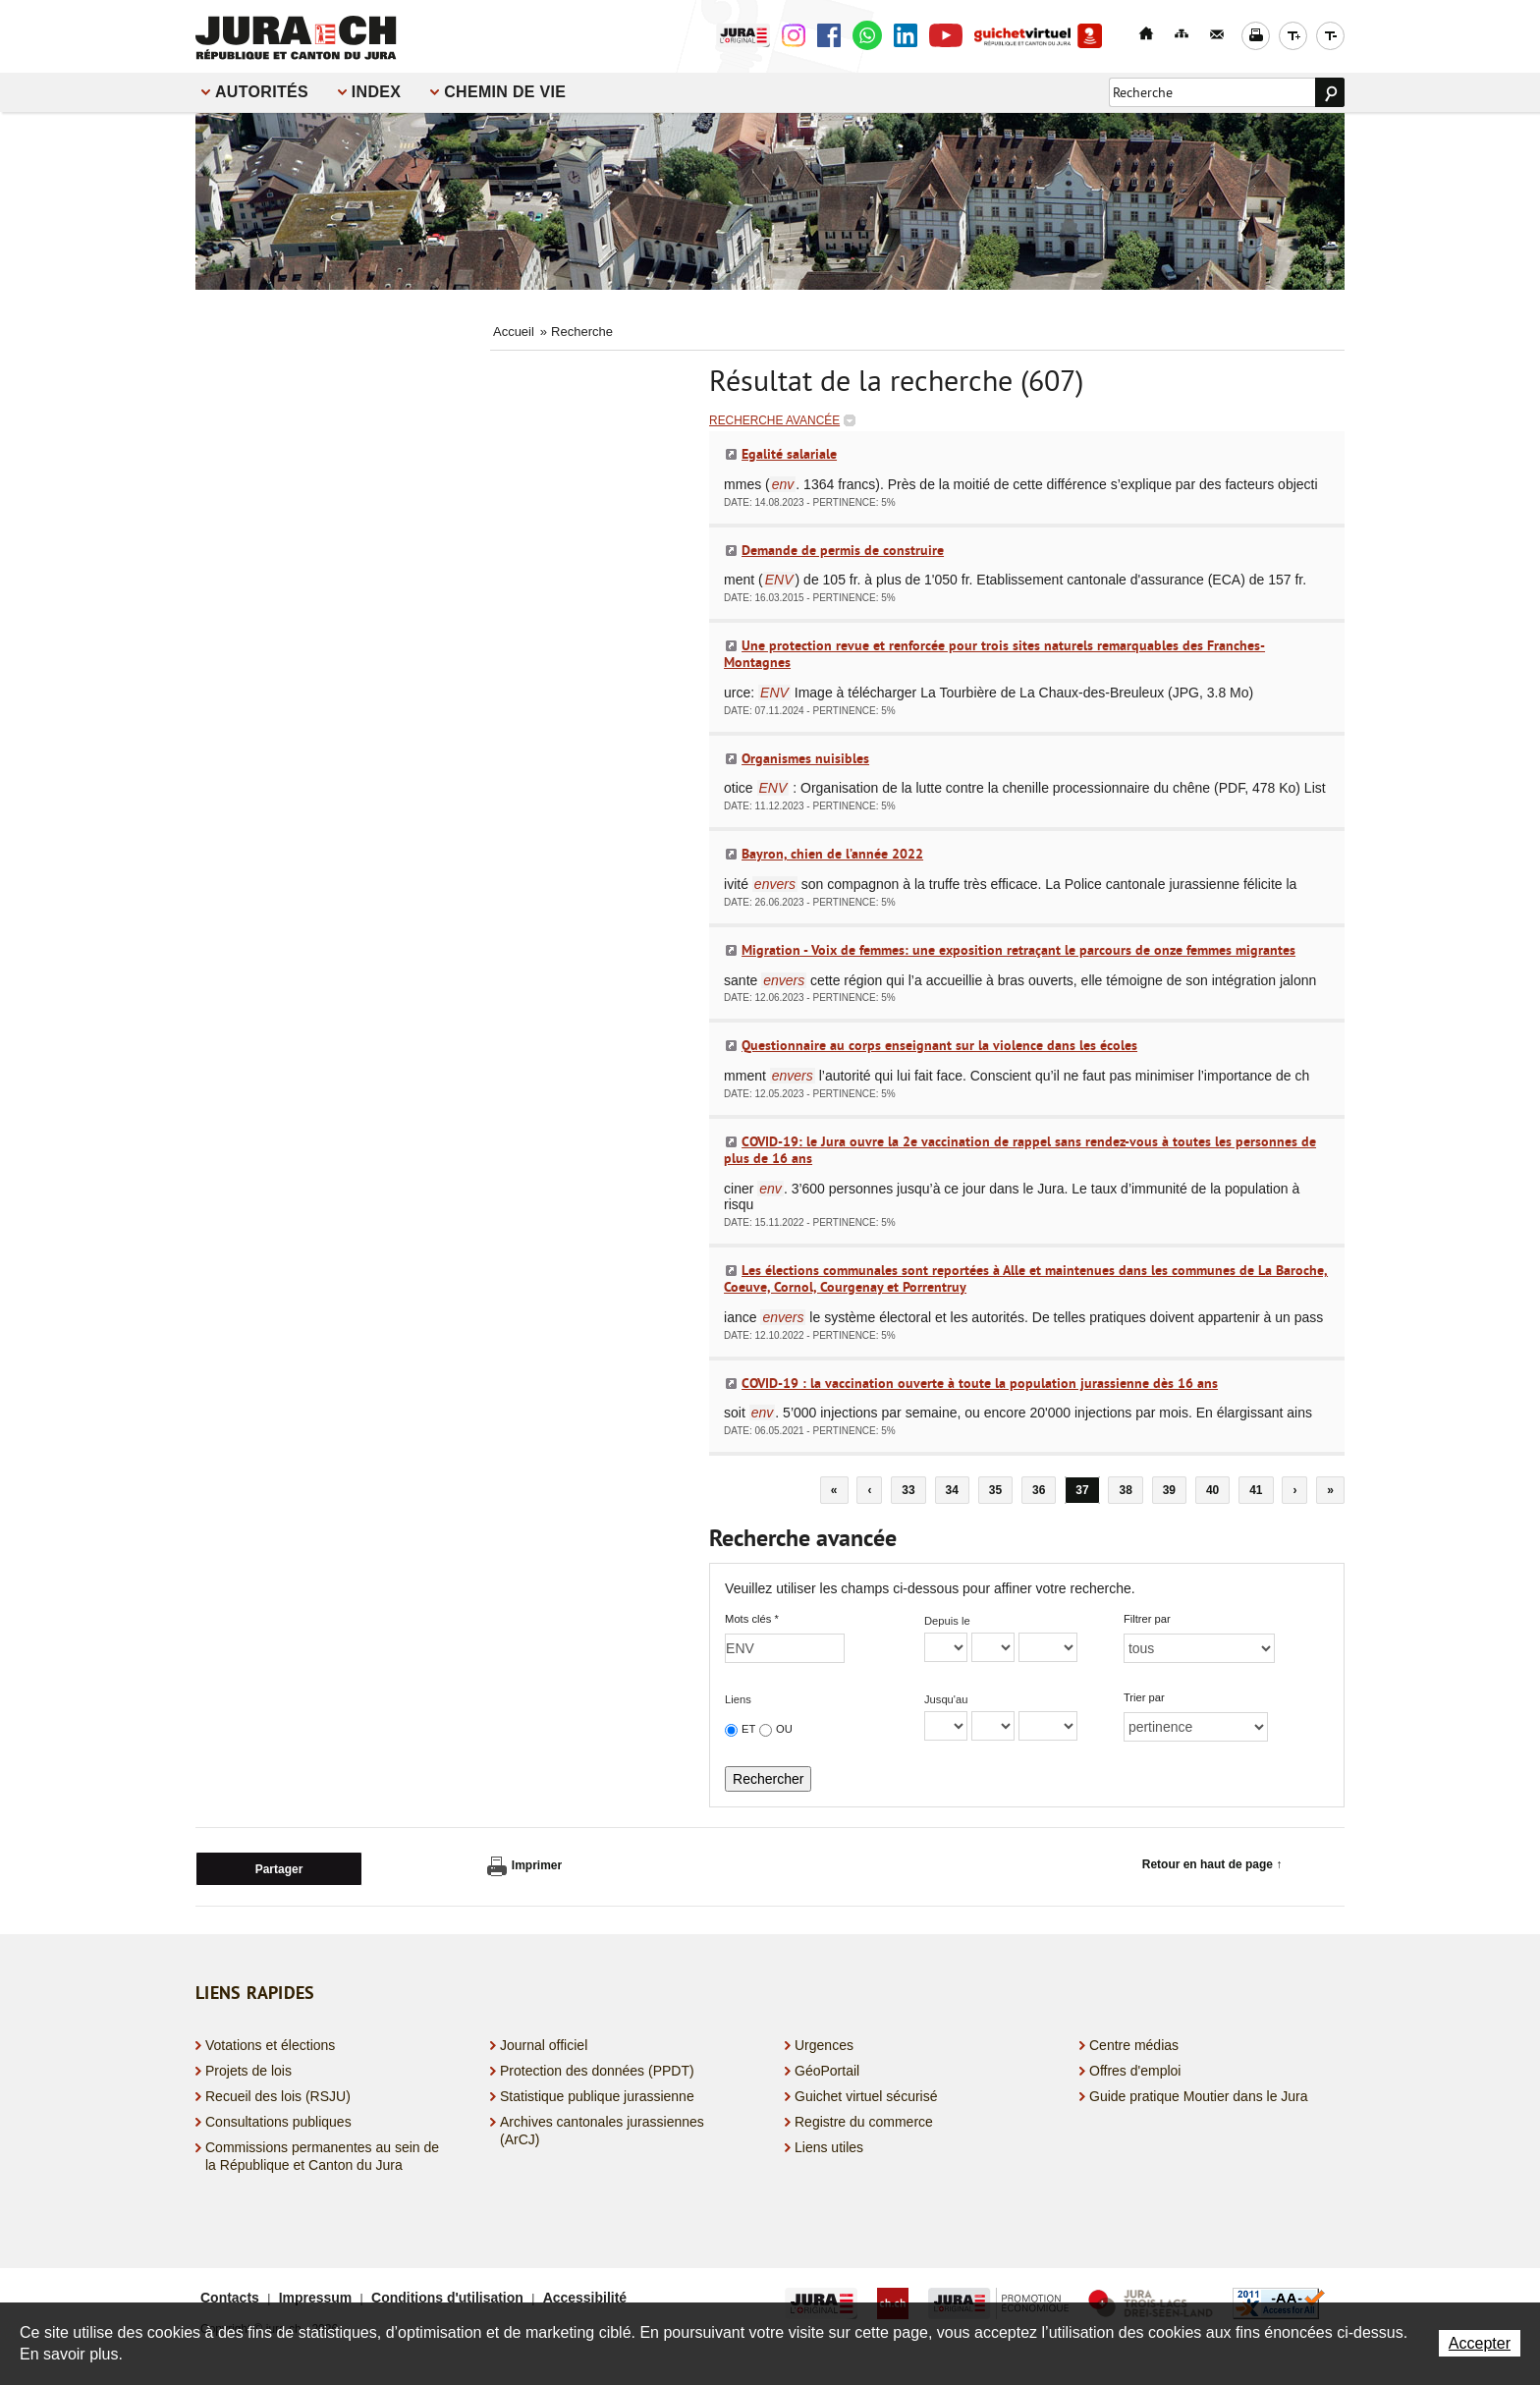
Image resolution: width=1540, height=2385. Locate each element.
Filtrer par (1147, 1619)
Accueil (513, 331)
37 (1081, 1490)
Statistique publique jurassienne (597, 2093)
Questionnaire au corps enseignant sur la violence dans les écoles (939, 1045)
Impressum (316, 2294)
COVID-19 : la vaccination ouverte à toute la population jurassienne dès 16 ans (980, 1383)
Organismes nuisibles (805, 758)
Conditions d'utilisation (447, 2294)
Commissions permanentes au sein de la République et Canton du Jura (322, 2153)
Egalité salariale (789, 454)
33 (908, 1490)
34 (952, 1490)
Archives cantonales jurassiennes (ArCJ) (602, 2127)
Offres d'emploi (1135, 2067)
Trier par (1144, 1697)
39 (1169, 1490)
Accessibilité (585, 2294)
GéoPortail (827, 2067)
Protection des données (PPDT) (597, 2067)
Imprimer (524, 1866)
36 (1038, 1490)
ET (748, 1729)
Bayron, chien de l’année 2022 (832, 853)
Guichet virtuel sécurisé (866, 2093)
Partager (279, 1866)
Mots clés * (752, 1619)
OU (784, 1729)
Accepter (1480, 2343)
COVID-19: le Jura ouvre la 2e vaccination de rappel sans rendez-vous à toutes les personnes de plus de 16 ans (1020, 1150)
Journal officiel (543, 2041)
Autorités (261, 91)
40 (1212, 1490)
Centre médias (1134, 2041)
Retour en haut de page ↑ (1212, 1864)
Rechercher (768, 1779)
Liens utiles (829, 2144)
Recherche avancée (774, 420)
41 (1255, 1490)
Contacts (229, 2294)
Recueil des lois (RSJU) (278, 2093)
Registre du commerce (864, 2119)
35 (995, 1490)
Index (376, 91)
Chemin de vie (505, 91)
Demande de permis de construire (843, 550)
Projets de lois (248, 2067)
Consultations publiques (278, 2119)
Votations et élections (270, 2041)
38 (1125, 1490)
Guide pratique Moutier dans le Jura (1198, 2093)
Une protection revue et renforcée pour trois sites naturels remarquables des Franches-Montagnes (994, 654)
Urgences (824, 2041)
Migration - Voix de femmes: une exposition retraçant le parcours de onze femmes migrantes (1018, 950)
